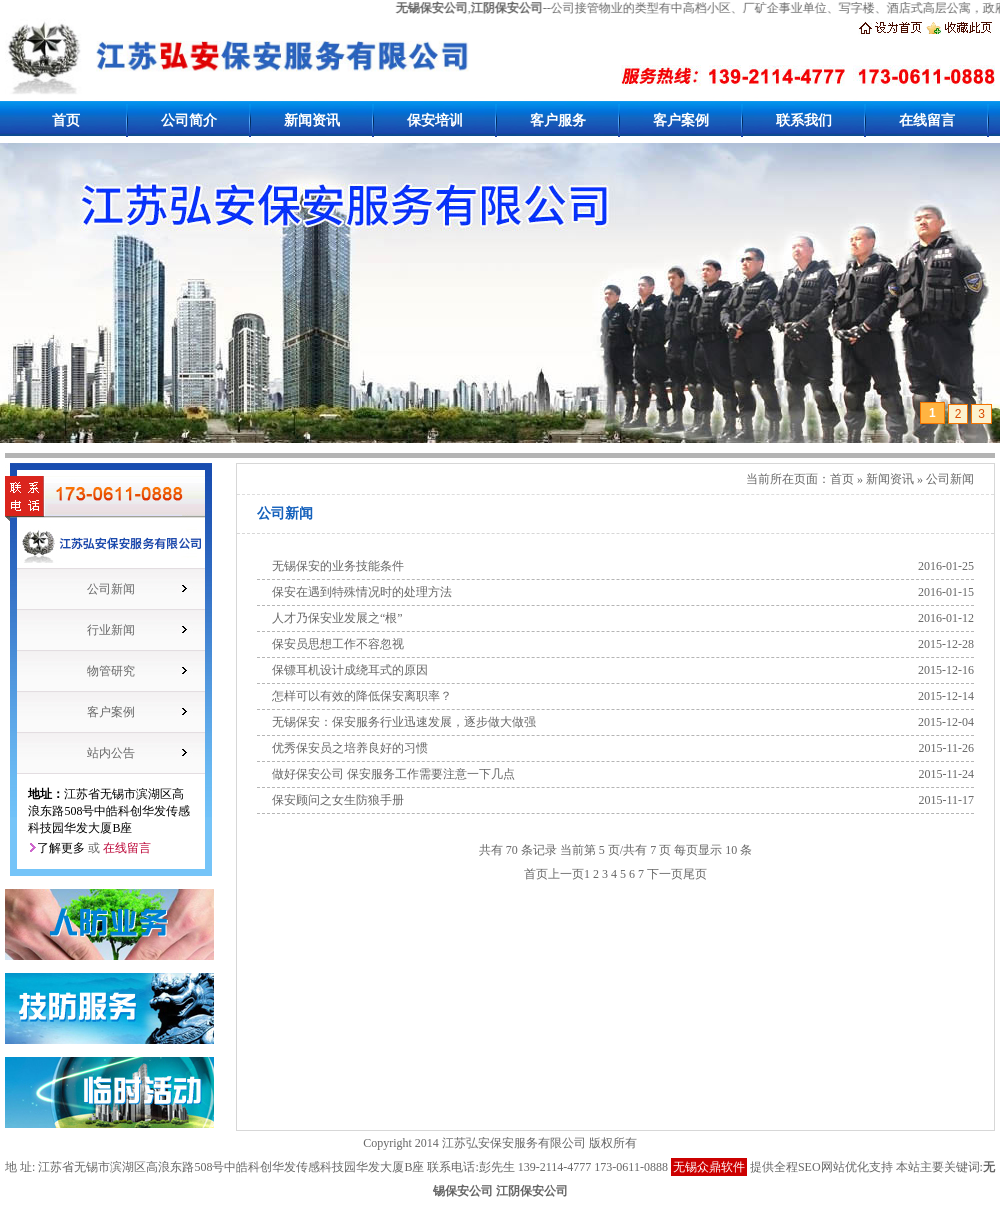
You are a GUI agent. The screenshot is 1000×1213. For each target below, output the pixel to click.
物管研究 (111, 671)
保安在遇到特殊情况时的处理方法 (362, 592)
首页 (66, 120)
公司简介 (189, 120)
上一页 (566, 874)
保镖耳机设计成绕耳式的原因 (350, 670)
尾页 (695, 874)
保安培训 (435, 120)
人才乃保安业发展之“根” (337, 618)
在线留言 (927, 120)
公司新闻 (111, 589)
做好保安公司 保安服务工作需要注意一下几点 (393, 774)
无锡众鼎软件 (709, 1167)
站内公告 (111, 753)
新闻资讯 (312, 120)
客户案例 (681, 120)
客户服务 (558, 120)
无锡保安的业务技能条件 (338, 566)
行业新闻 (111, 630)
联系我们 (804, 120)
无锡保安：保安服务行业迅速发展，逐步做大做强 (404, 722)
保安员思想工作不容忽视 (338, 644)
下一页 (665, 874)
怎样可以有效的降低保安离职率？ (362, 696)
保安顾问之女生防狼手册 (338, 800)
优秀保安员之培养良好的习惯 (350, 748)
